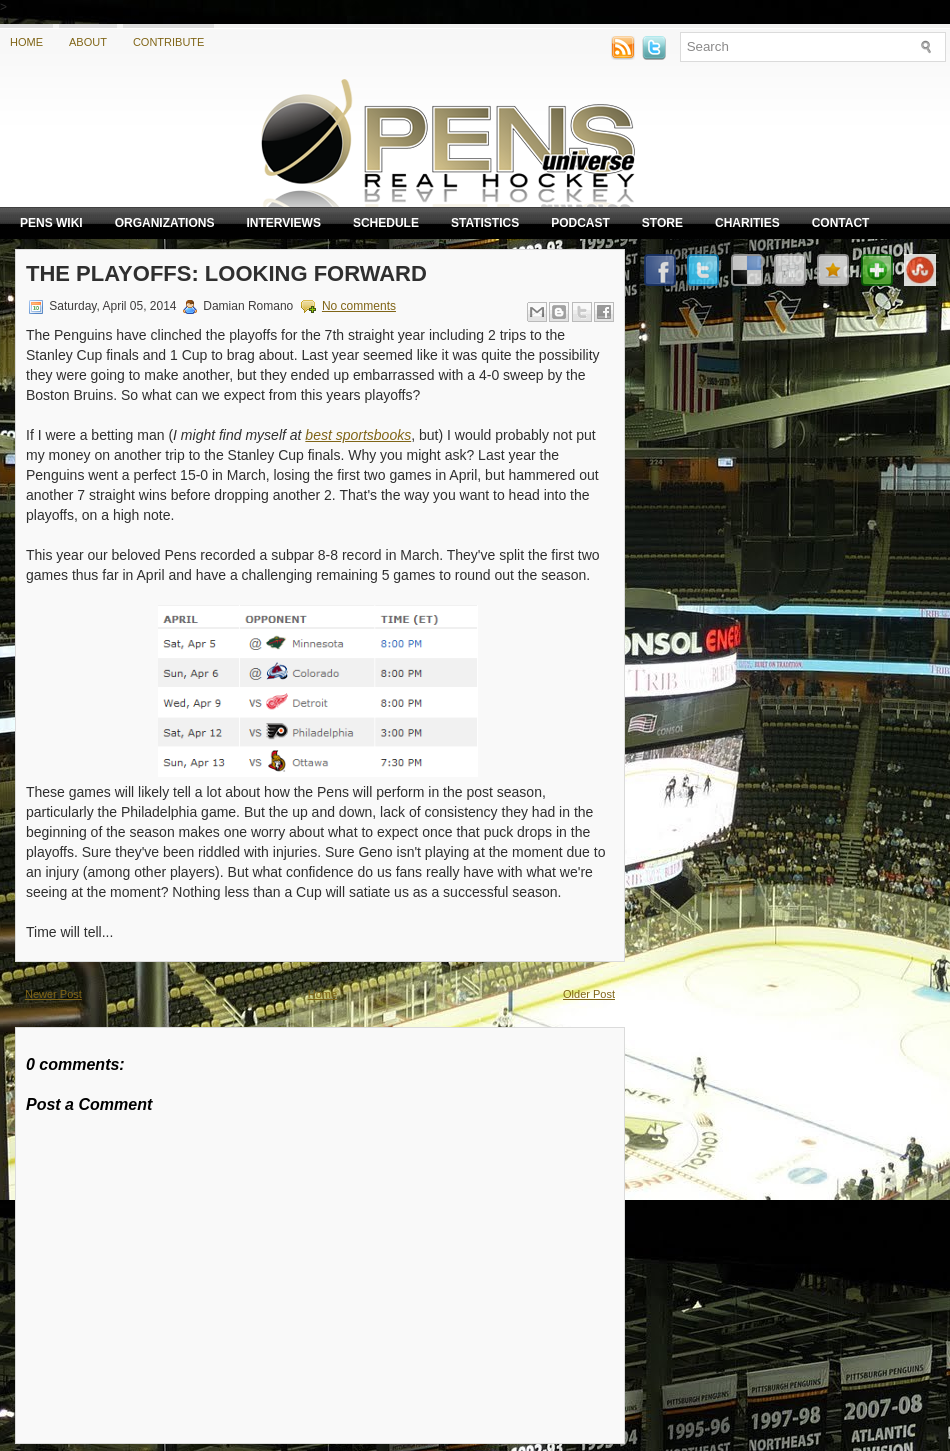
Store (662, 223)
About (88, 42)
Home (26, 42)
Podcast (580, 223)
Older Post (589, 994)
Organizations (165, 223)
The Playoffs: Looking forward (226, 273)
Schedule (386, 223)
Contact (841, 223)
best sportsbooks (358, 435)
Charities (747, 223)
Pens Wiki (51, 223)
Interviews (283, 223)
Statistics (485, 223)
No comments (359, 306)
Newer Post (53, 994)
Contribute (169, 42)
